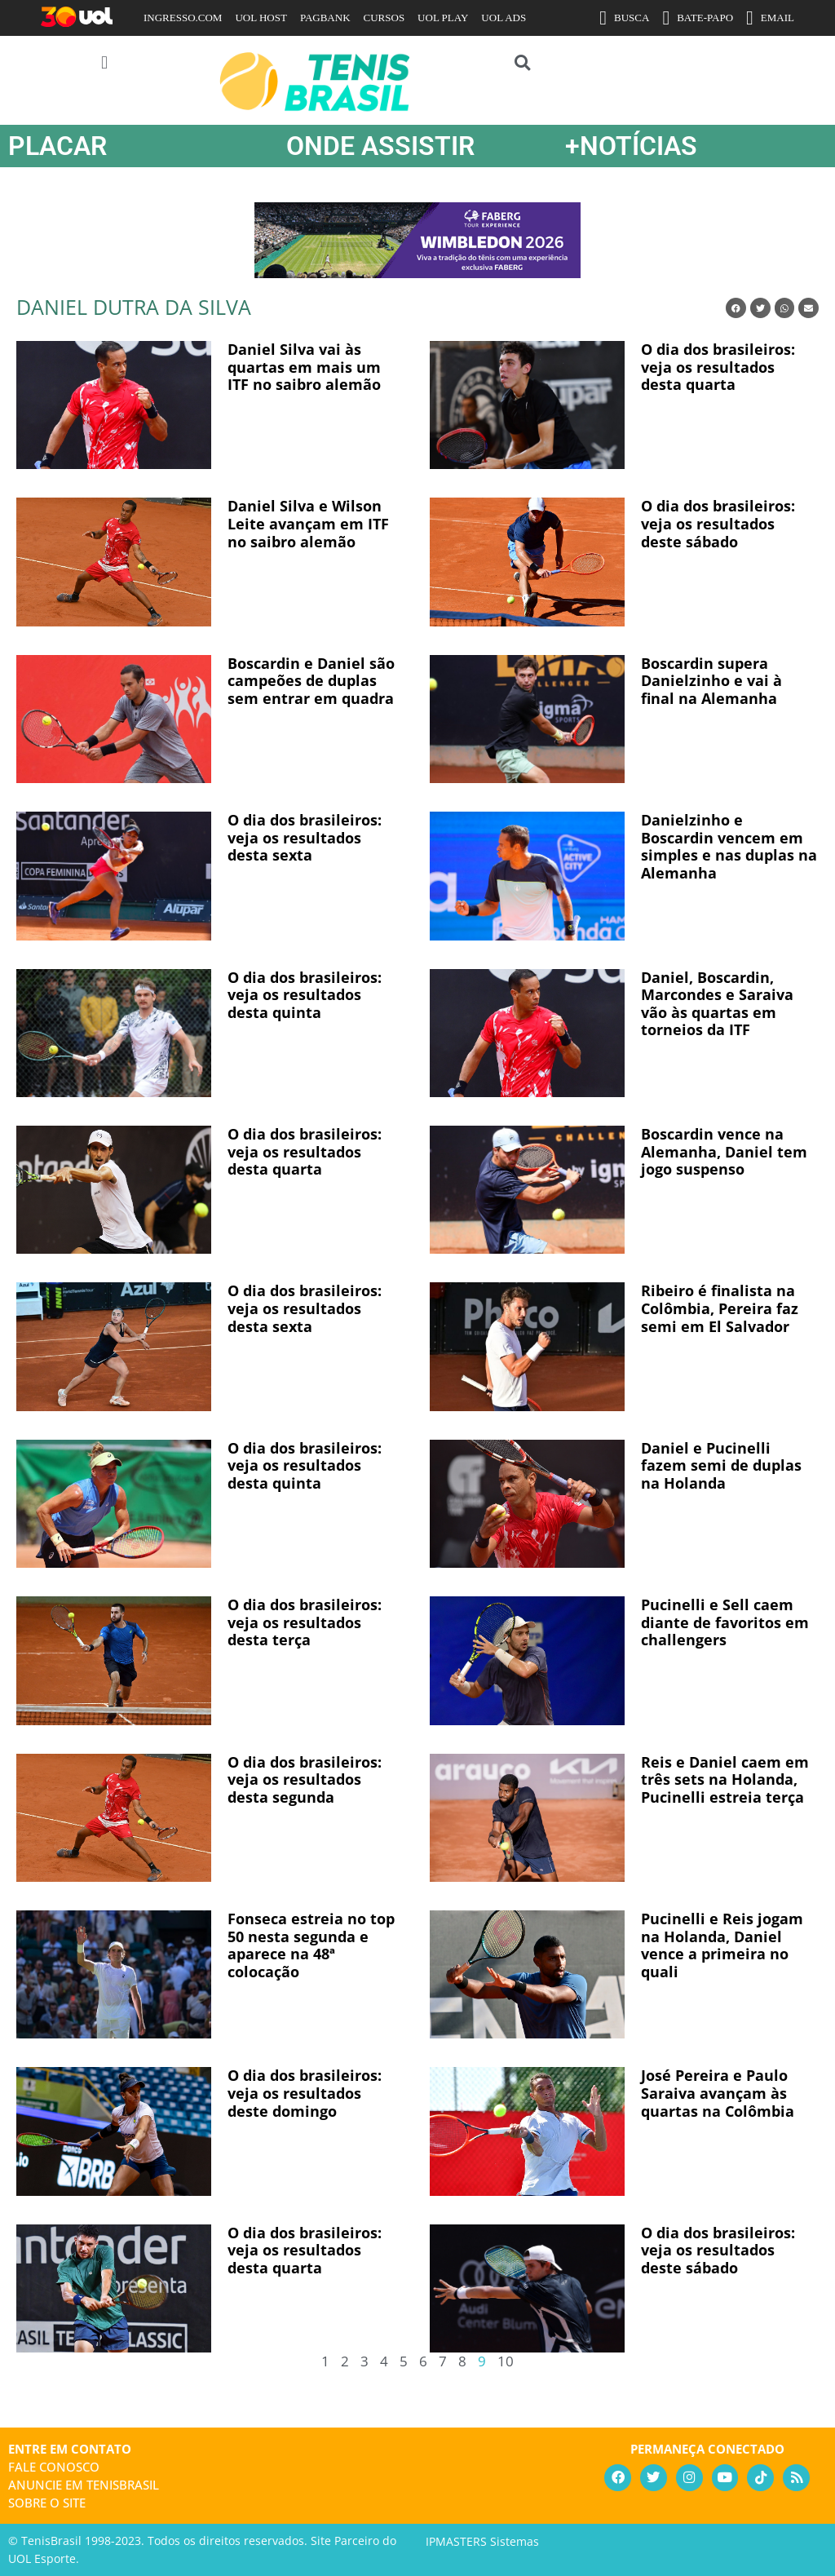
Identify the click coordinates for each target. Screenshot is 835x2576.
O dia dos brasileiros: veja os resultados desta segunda (305, 1779)
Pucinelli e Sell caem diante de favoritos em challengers (725, 1622)
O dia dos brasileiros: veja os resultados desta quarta (718, 366)
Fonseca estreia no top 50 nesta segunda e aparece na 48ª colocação (311, 1945)
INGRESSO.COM (183, 17)
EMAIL (770, 18)
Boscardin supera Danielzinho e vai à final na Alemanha (711, 680)
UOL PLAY (443, 17)
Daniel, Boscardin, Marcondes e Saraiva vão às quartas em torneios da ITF (717, 1003)
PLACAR (57, 146)
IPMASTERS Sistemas (482, 2541)
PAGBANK (325, 17)
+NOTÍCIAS (631, 146)
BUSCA (624, 18)
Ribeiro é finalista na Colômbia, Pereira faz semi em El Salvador (719, 1308)
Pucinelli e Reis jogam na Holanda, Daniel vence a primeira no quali (722, 1945)
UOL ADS (503, 17)
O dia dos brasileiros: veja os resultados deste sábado (718, 523)
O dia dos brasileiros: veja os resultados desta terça (305, 1622)
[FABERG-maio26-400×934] (417, 272)
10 (505, 2361)
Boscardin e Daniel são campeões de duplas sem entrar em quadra (311, 680)
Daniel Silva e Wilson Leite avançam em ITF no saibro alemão (308, 523)
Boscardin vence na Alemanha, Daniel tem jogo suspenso (724, 1151)
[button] (104, 62)
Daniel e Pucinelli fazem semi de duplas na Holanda (721, 1465)
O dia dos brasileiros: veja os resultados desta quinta (305, 994)
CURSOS (384, 17)
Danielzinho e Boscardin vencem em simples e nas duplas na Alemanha (729, 846)
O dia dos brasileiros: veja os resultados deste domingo (305, 2092)
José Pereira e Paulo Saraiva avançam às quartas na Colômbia (717, 2092)
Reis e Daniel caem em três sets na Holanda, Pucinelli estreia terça (725, 1779)
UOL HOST (260, 17)
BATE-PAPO (697, 18)
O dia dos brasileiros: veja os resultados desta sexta (305, 837)
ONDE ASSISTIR (380, 146)
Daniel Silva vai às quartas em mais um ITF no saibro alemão (304, 366)
